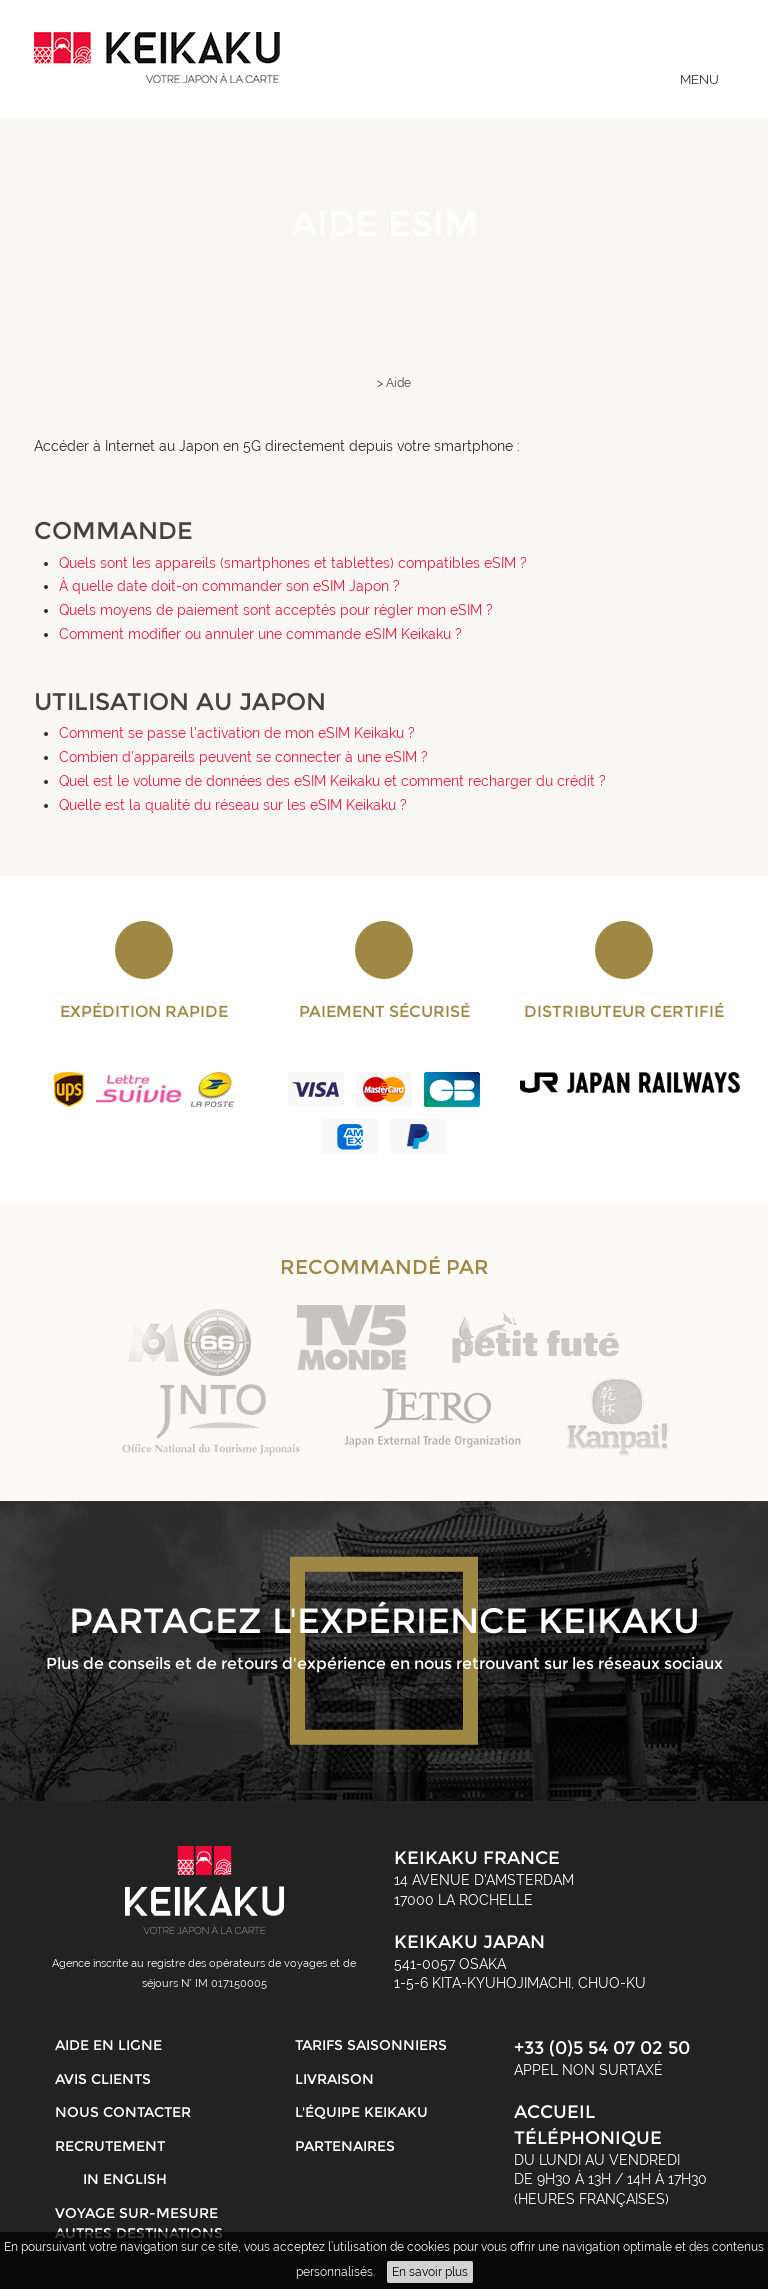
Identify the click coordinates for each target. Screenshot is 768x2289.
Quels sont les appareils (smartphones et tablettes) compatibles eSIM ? (293, 563)
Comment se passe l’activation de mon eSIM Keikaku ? (237, 733)
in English (125, 2179)
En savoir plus (430, 2272)
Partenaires (345, 2146)
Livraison (334, 2079)
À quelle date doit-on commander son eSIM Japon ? (229, 586)
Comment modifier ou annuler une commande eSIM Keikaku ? (260, 634)
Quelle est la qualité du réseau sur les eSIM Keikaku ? (233, 805)
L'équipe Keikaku (361, 2112)
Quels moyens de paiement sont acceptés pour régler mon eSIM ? (276, 610)
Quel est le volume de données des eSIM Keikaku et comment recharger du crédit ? (332, 781)
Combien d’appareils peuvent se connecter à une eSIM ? (243, 757)
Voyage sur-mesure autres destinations (139, 2223)
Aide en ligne (108, 2045)
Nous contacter (123, 2112)
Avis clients (103, 2079)
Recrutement (110, 2146)
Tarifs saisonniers (371, 2045)
